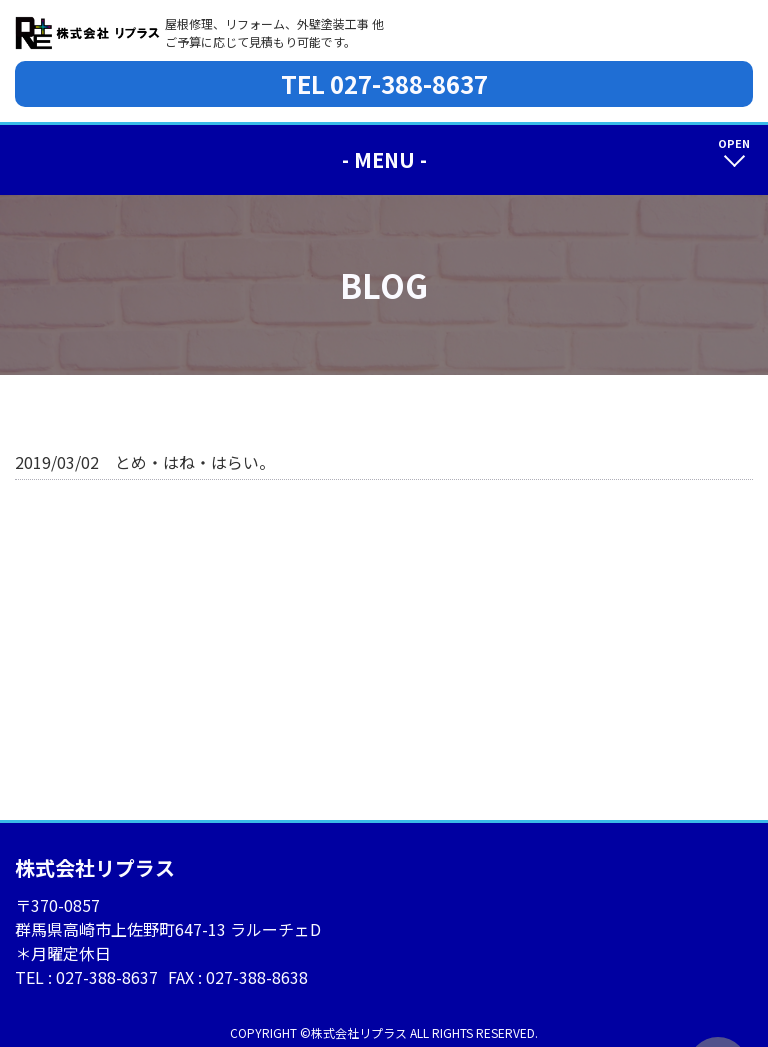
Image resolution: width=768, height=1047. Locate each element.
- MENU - (384, 159)
